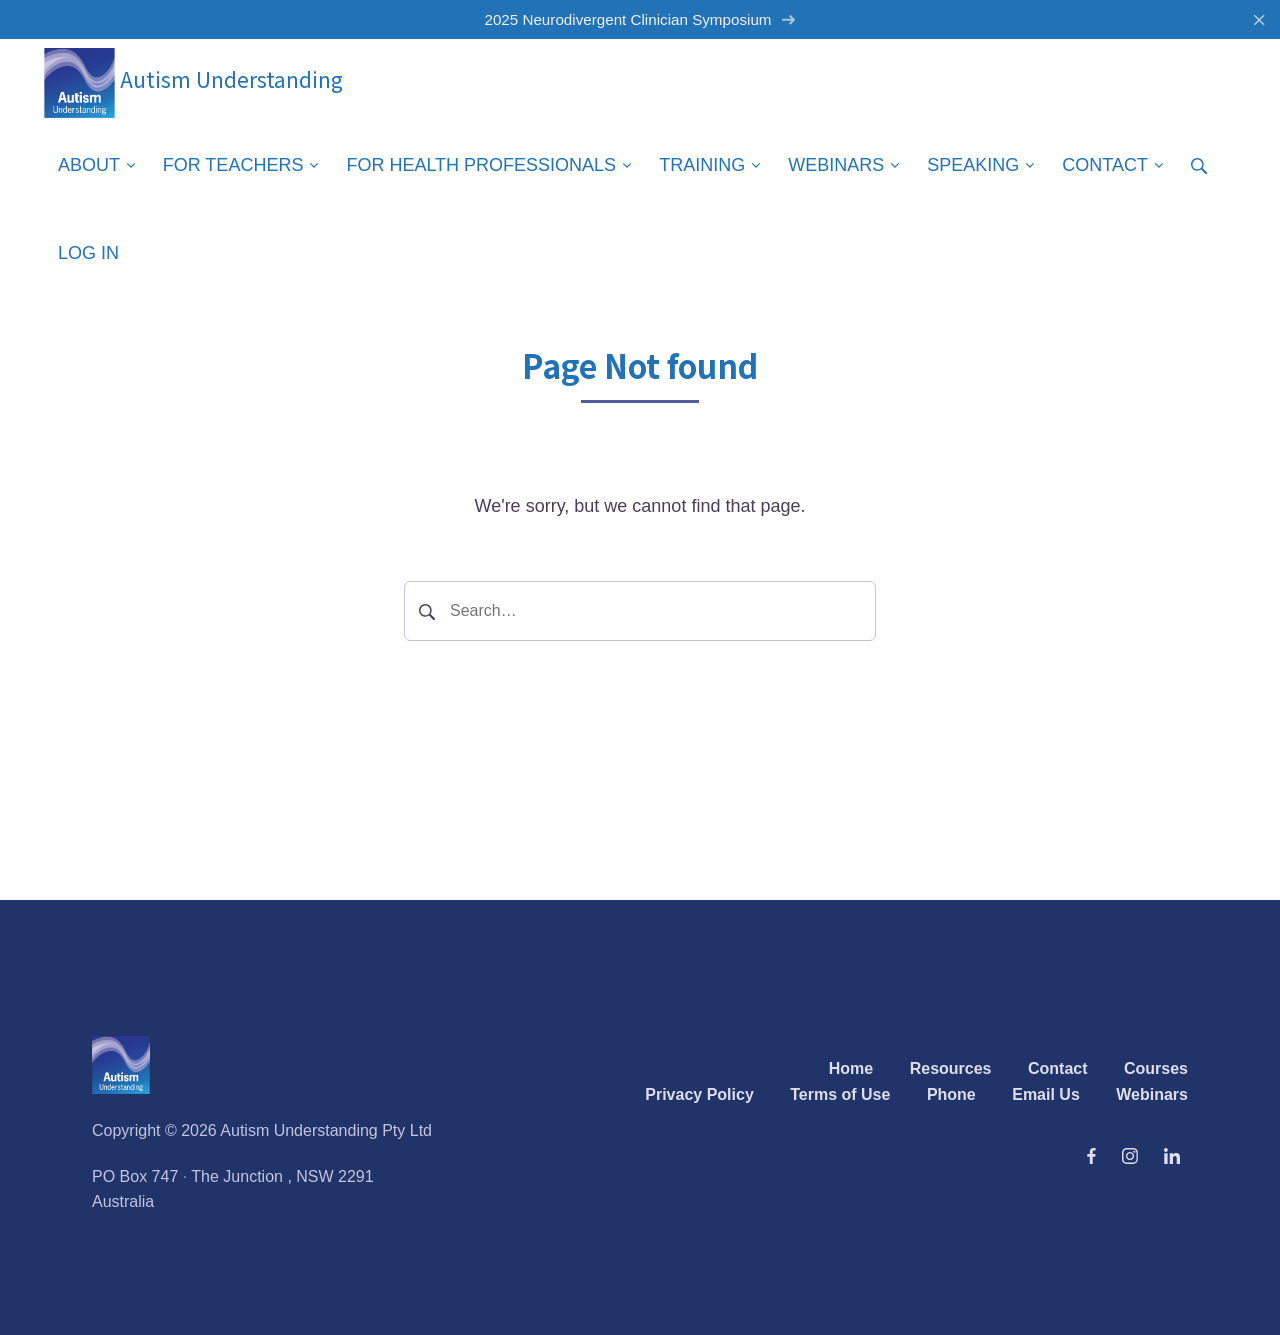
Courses (1156, 1068)
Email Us (1046, 1094)
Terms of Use (840, 1094)
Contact (1058, 1068)
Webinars (1152, 1094)
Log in (88, 253)
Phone (951, 1094)
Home (851, 1068)
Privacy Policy (699, 1094)
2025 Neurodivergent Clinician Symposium (639, 19)
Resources (951, 1068)
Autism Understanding (193, 79)
